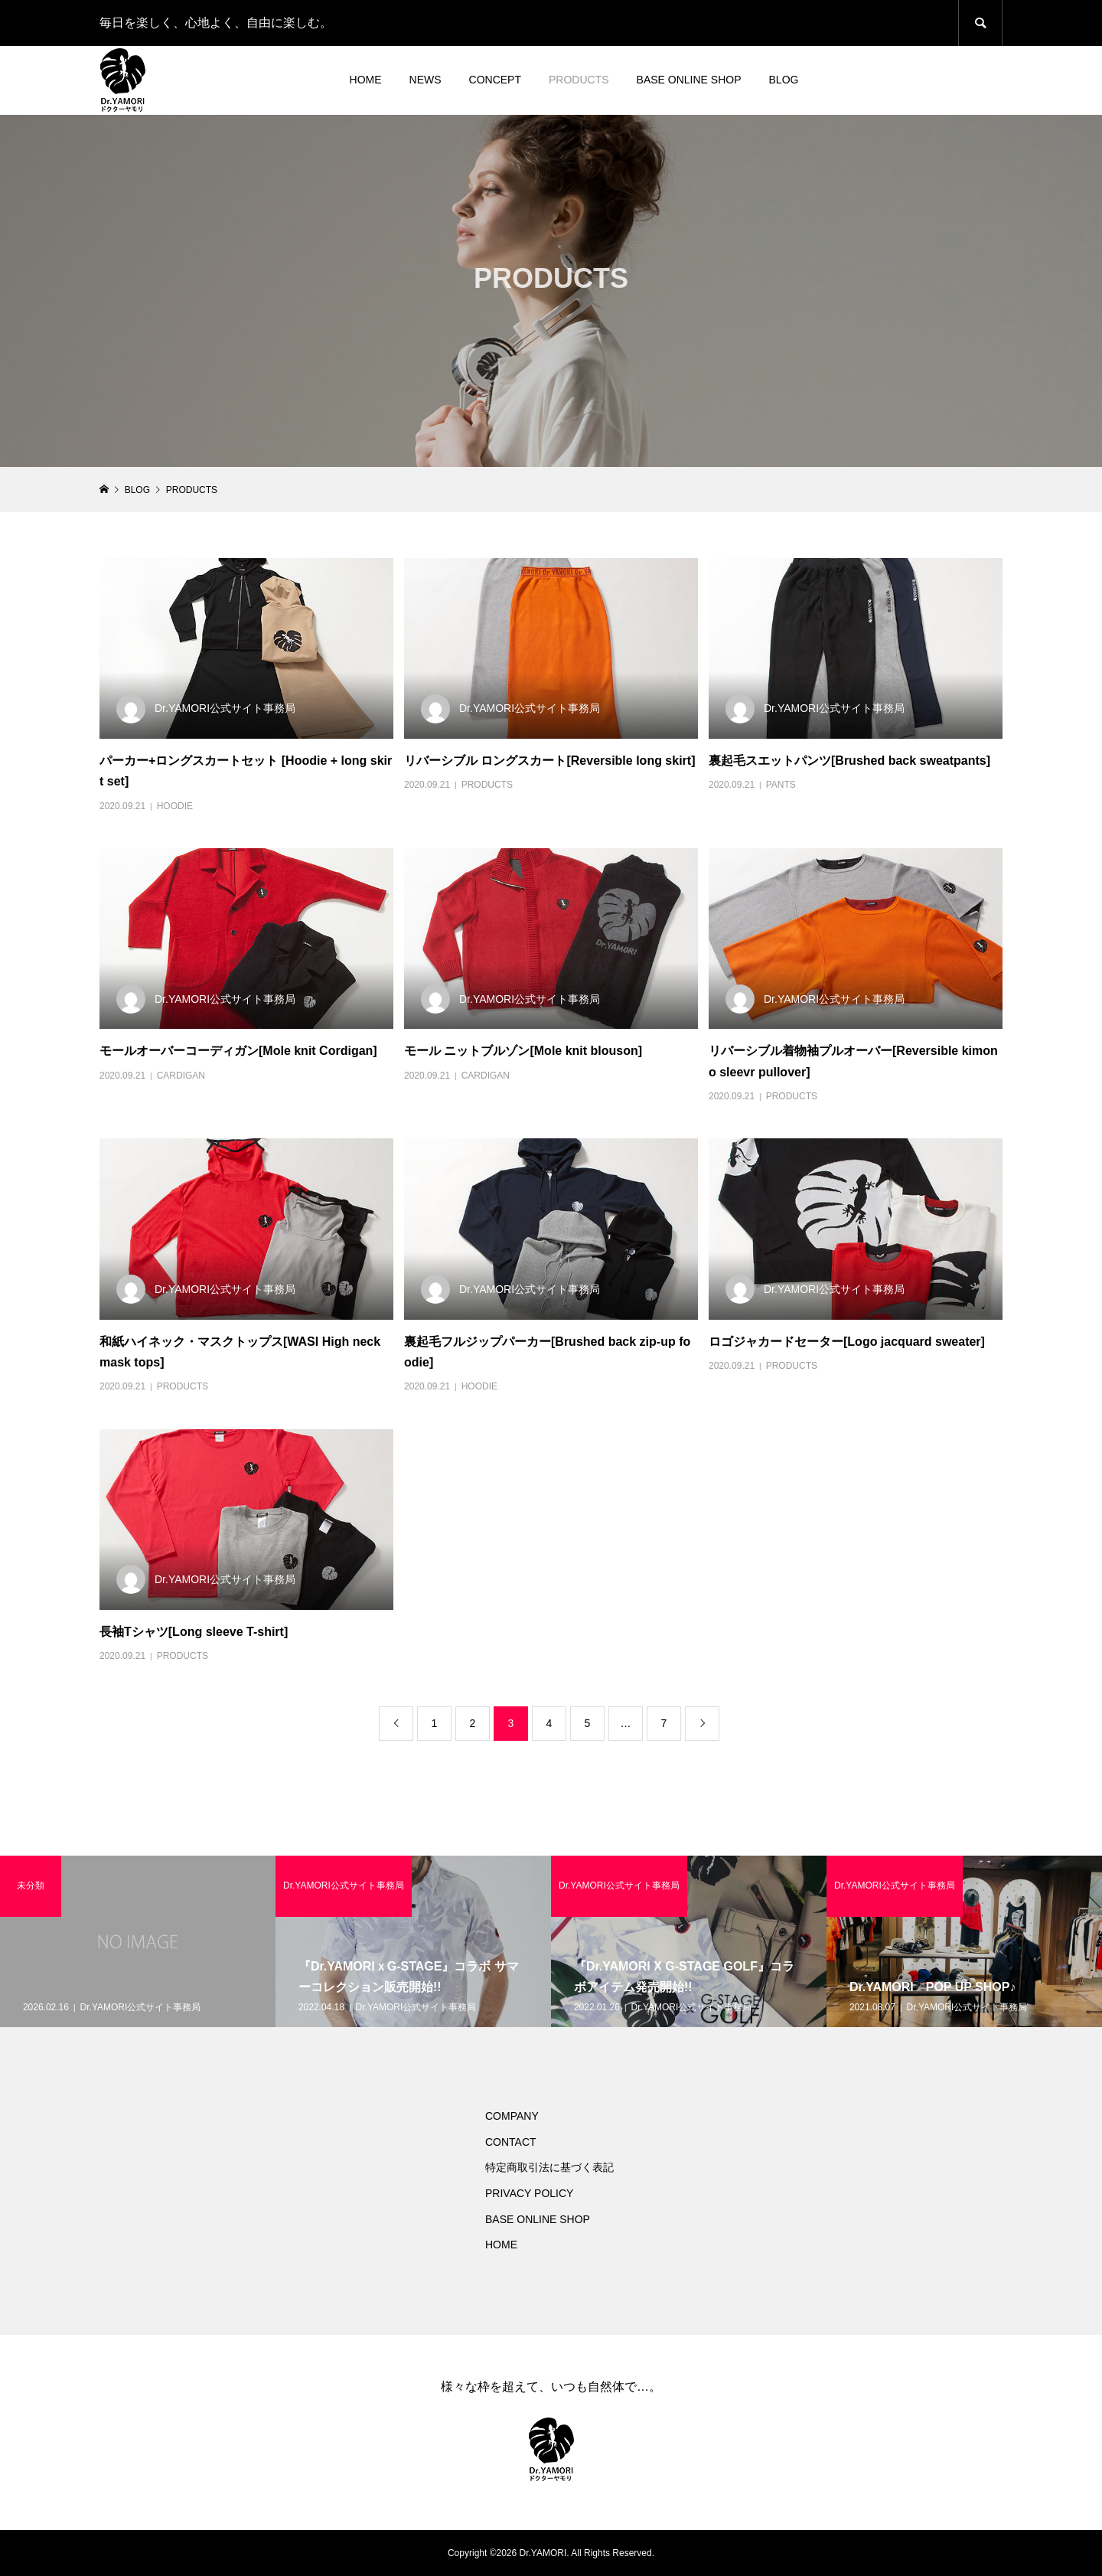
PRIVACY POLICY (529, 2193)
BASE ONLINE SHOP (689, 79)
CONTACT (510, 2142)
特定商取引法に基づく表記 (549, 2167)
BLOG (784, 79)
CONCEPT (495, 79)
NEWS (425, 79)
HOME (366, 79)
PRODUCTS (579, 79)
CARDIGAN (181, 1075)
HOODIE (175, 806)
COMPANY (512, 2116)
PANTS (781, 784)
